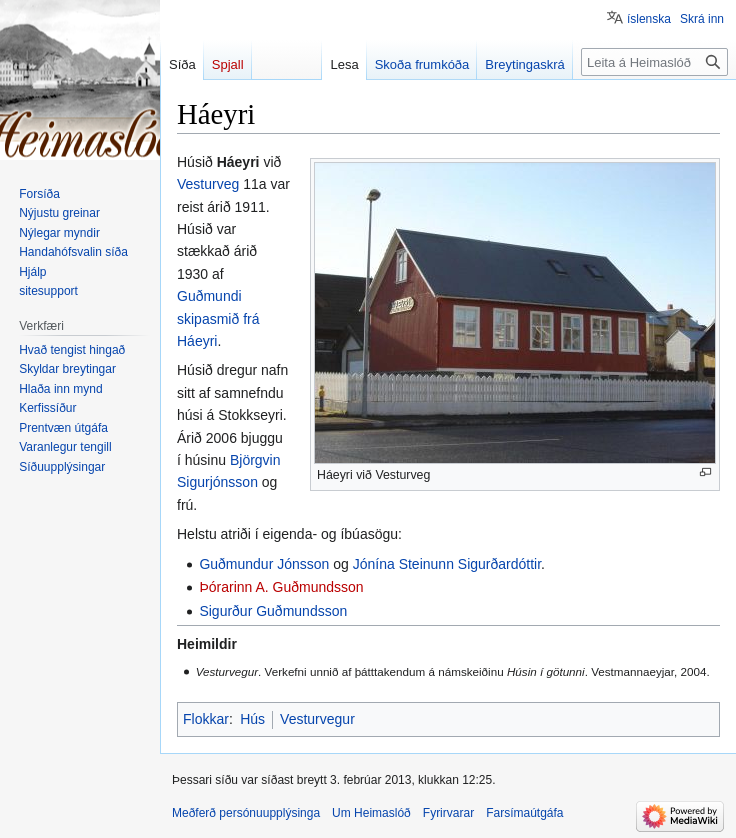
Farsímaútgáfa (524, 813)
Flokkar (206, 719)
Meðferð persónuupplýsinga (246, 813)
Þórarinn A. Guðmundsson (281, 587)
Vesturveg (208, 184)
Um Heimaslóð (371, 813)
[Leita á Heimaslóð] (654, 62)
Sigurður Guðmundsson (273, 611)
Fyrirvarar (448, 813)
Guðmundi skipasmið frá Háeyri (218, 318)
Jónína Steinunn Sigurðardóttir (447, 564)
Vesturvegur (317, 719)
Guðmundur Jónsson (264, 564)
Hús (252, 719)
